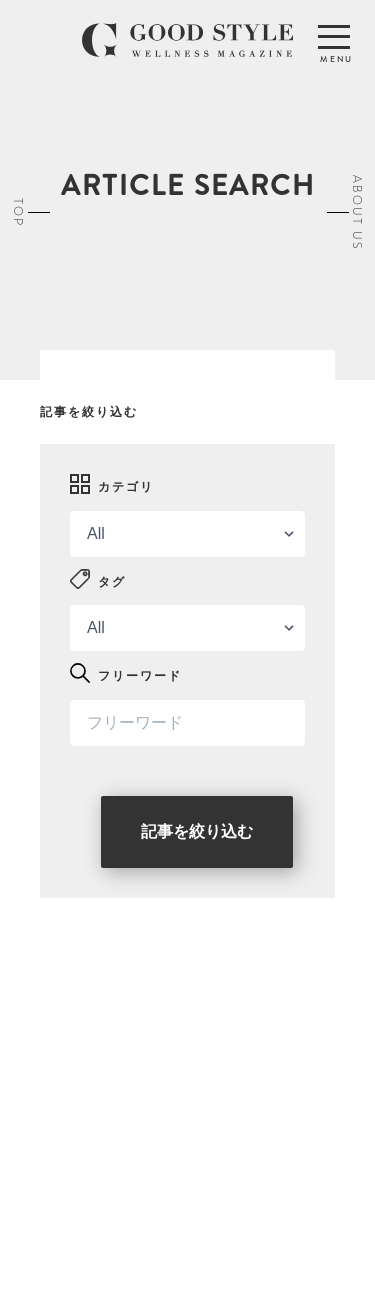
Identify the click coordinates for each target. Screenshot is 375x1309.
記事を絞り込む (197, 831)
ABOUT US (357, 212)
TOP (18, 212)
